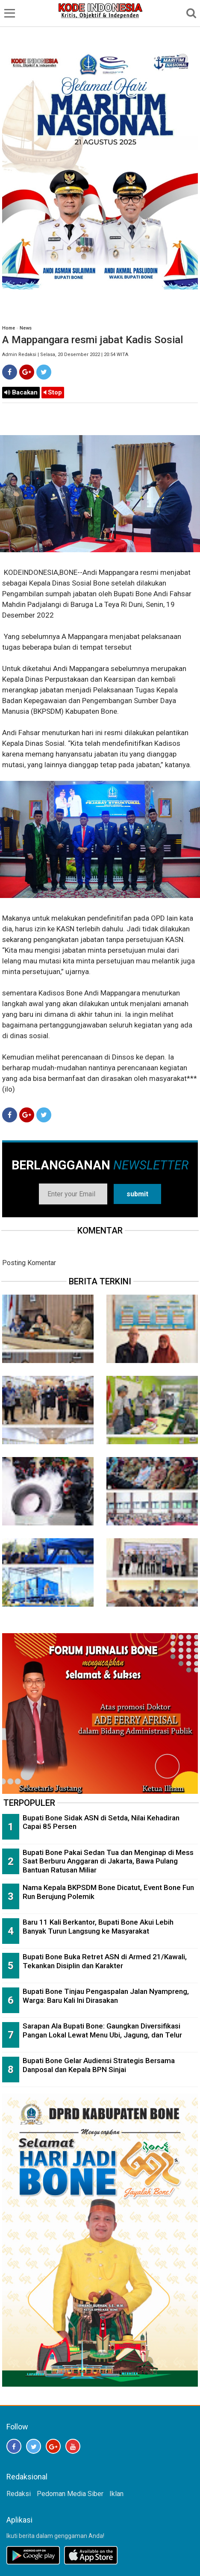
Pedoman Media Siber (70, 2494)
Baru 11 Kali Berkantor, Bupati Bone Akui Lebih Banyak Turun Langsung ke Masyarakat (98, 1926)
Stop (53, 392)
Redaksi (18, 2494)
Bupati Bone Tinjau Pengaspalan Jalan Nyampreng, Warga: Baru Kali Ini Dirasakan (106, 1996)
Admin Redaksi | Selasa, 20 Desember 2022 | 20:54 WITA (65, 354)
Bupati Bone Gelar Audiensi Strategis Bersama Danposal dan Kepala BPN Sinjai (99, 2065)
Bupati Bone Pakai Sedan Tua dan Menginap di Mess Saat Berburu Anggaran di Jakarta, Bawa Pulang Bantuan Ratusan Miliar (108, 1861)
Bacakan (21, 392)
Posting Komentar (29, 1263)
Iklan (116, 2494)
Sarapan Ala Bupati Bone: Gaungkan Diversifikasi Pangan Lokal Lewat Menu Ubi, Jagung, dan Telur (102, 2030)
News (26, 328)
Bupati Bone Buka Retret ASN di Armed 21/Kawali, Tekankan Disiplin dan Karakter (105, 1961)
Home (8, 328)
